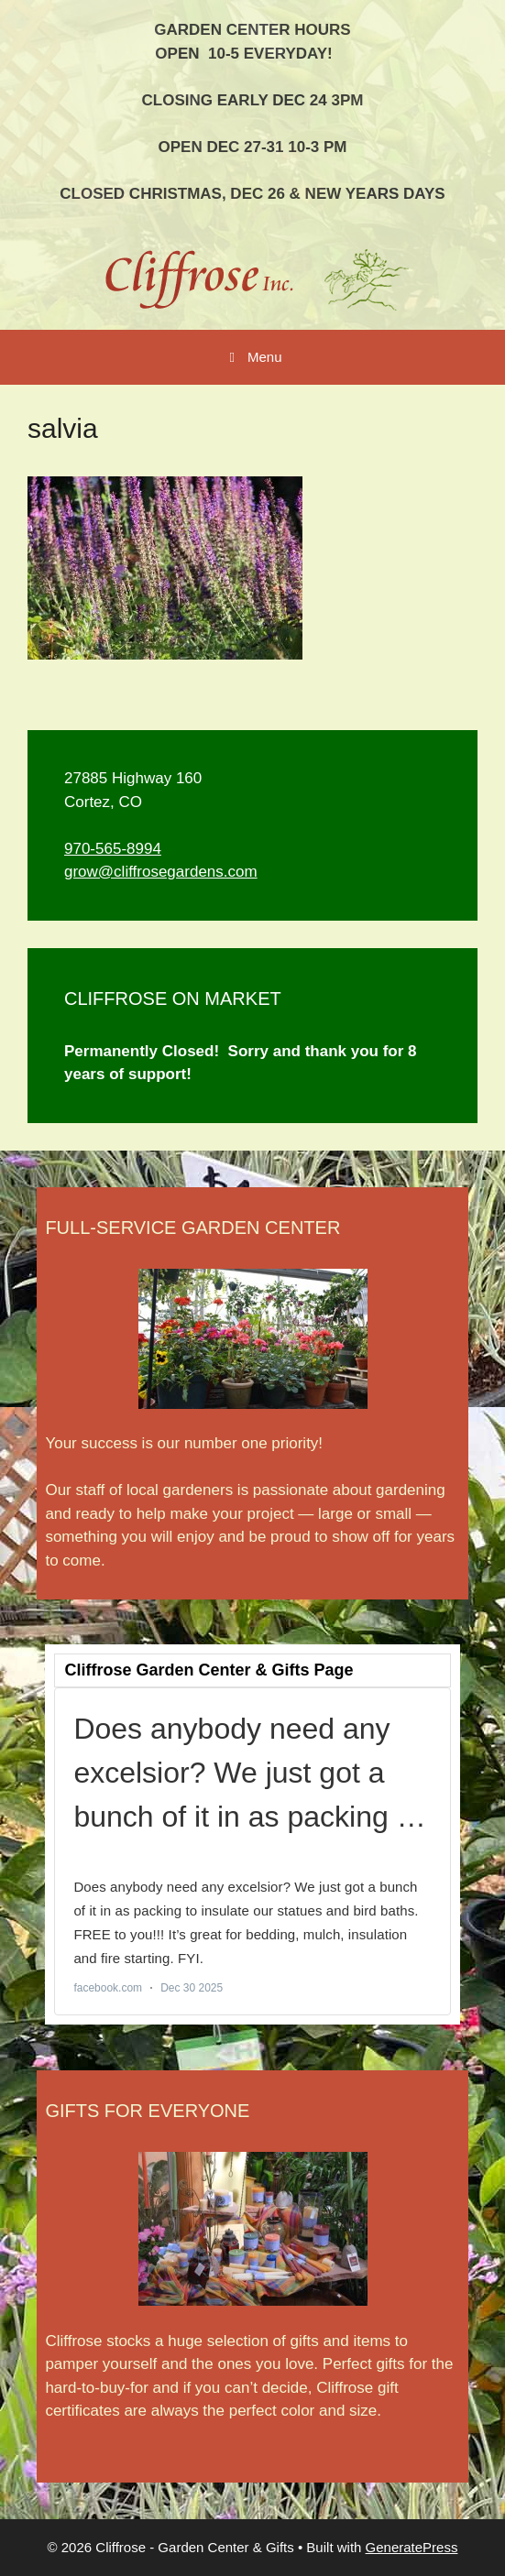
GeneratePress (412, 2547)
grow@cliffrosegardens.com (161, 871)
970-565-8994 (112, 848)
